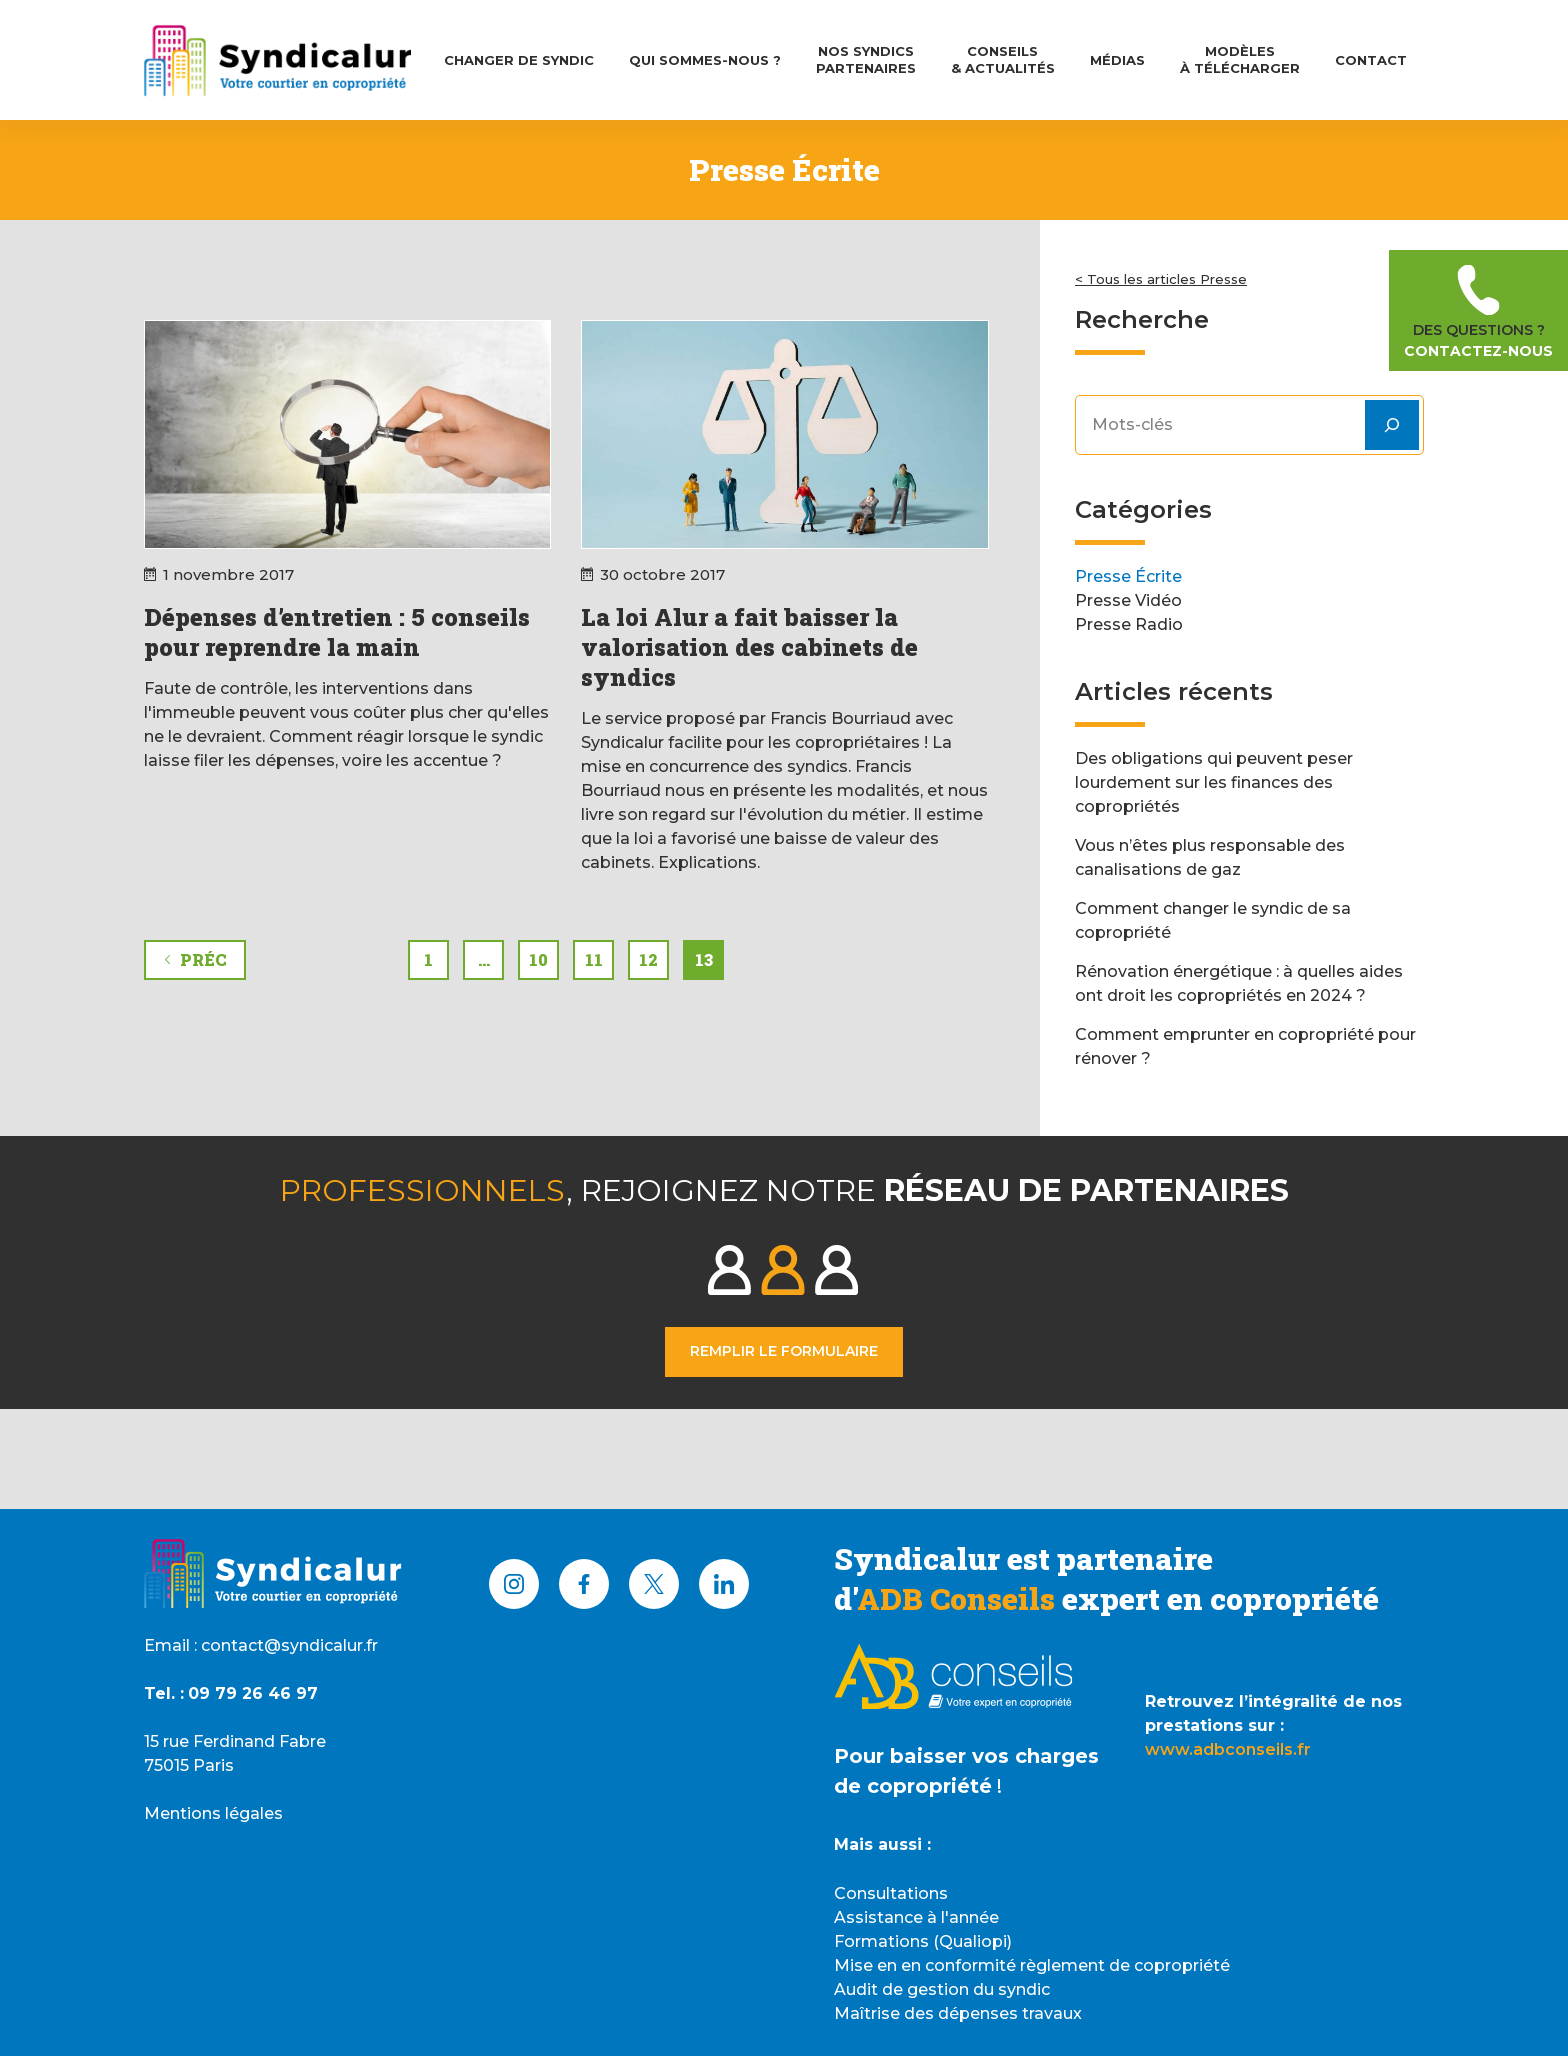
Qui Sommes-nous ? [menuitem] (705, 60)
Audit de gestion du (916, 1989)
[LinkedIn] (724, 1584)
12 (648, 959)
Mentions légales (213, 1813)
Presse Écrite (1128, 576)
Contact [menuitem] (1371, 60)
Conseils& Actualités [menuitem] (1003, 59)
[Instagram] (514, 1584)
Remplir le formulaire (784, 1351)
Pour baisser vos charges (966, 1756)
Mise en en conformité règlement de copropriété (1032, 1965)
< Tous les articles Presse (1161, 279)
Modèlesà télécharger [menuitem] (1240, 59)
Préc (195, 959)
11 (594, 959)
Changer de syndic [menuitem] (519, 60)
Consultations (891, 1893)
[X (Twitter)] (654, 1584)
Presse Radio (1129, 624)
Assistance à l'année (916, 1917)
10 (538, 959)
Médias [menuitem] (1117, 60)
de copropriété (913, 1786)
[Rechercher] (1392, 425)
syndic (1024, 1989)
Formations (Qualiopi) (923, 1941)
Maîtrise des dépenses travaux (958, 2013)
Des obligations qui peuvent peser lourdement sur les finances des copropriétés (1214, 782)
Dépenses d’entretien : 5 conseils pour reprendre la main (337, 632)
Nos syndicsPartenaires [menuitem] (866, 59)
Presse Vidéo (1128, 600)
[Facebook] (584, 1584)
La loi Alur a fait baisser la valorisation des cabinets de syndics (749, 647)
